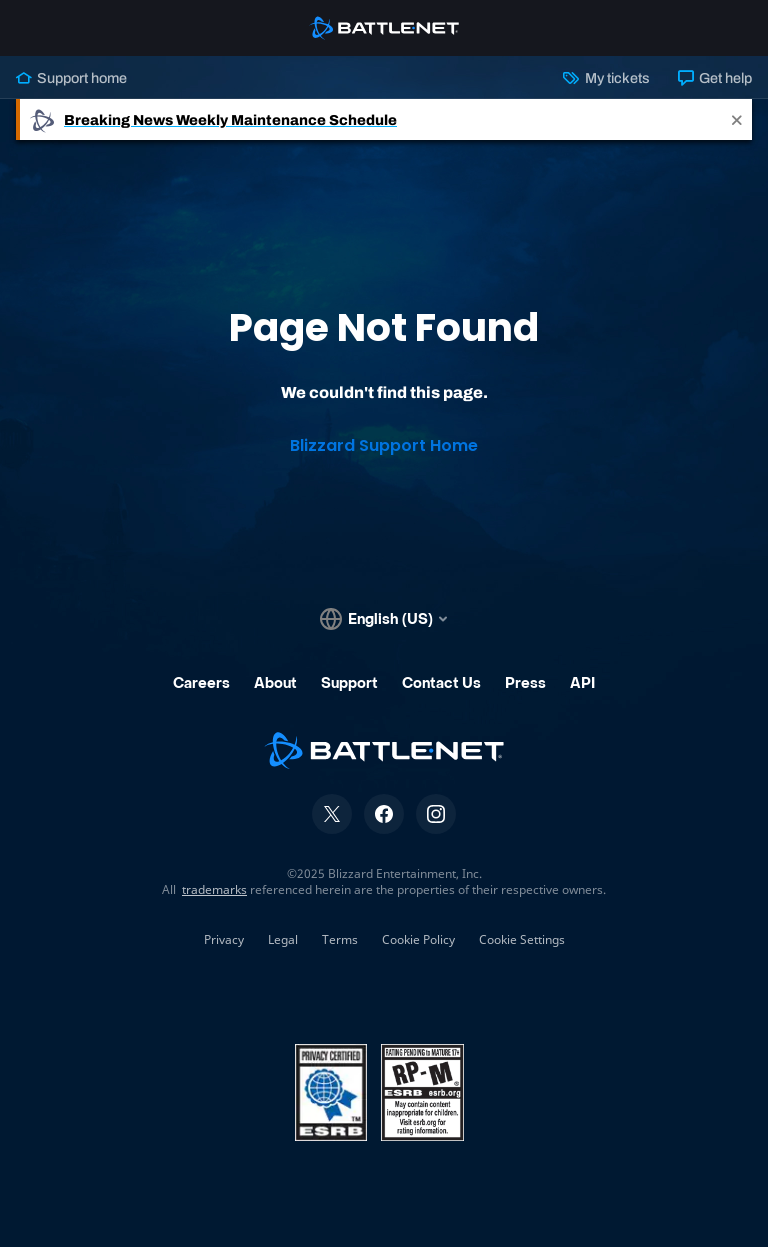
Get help (715, 78)
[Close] (737, 119)
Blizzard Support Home (384, 445)
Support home (71, 78)
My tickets (606, 78)
